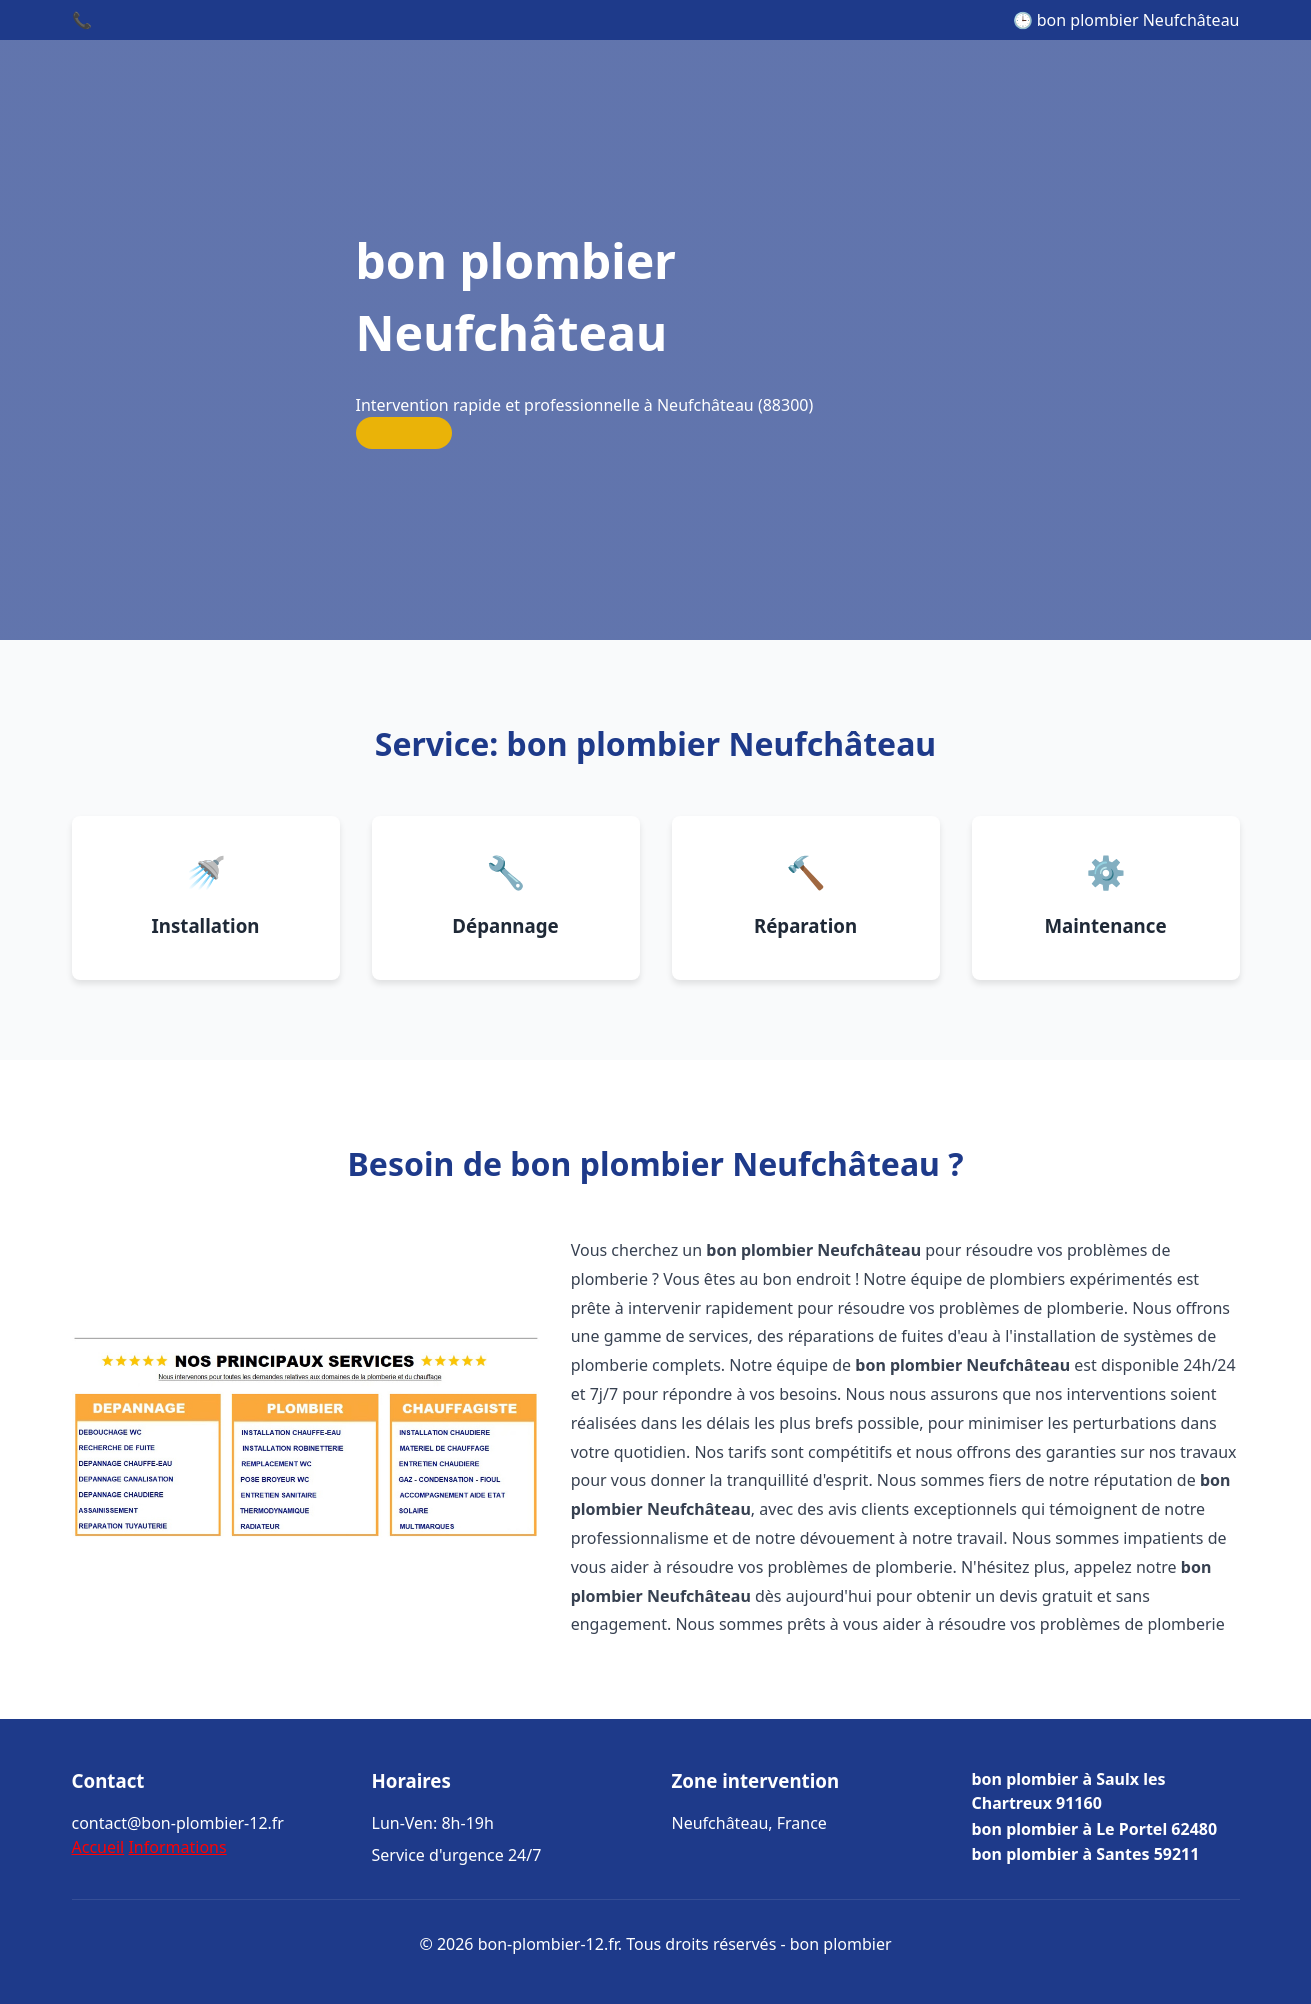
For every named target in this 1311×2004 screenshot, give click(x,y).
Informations (177, 1847)
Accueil (98, 1847)
